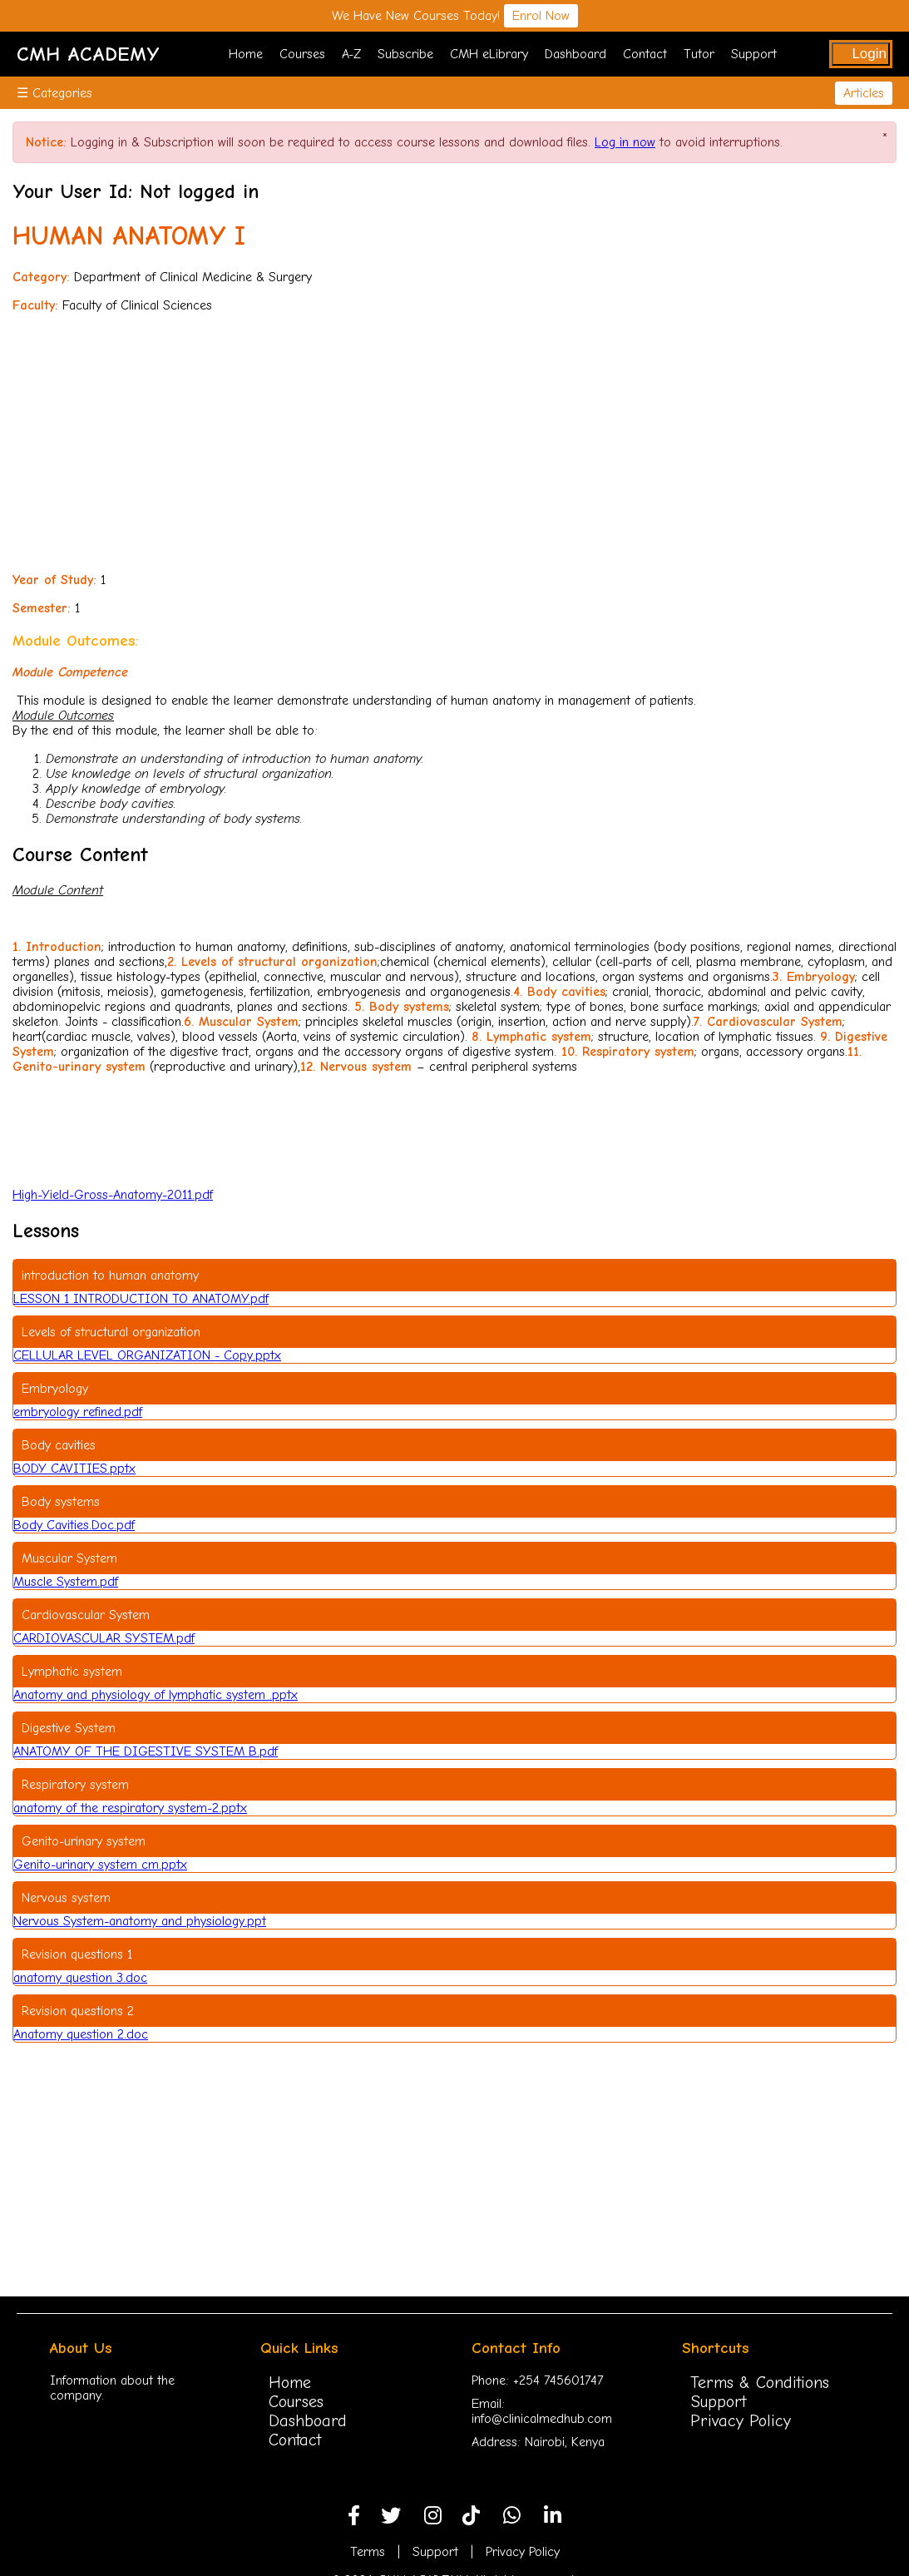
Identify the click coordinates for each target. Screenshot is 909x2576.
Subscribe (405, 54)
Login (869, 54)
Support (754, 54)
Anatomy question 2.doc (80, 2034)
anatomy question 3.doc (80, 1977)
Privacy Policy (740, 2420)
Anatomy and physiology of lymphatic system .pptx (155, 1694)
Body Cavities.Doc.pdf (74, 1525)
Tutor (699, 54)
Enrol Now (541, 15)
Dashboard (575, 54)
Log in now (625, 142)
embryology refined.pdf (77, 1411)
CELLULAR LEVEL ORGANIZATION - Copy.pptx (147, 1355)
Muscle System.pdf (65, 1581)
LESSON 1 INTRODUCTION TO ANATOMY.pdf (141, 1298)
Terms (367, 2551)
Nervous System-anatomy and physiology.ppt (139, 1921)
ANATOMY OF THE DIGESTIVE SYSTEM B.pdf (145, 1751)
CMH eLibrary (489, 54)
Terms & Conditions (759, 2382)
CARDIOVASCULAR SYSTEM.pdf (104, 1638)
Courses (302, 54)
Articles (863, 93)
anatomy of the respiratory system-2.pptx (130, 1808)
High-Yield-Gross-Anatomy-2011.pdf (112, 1194)
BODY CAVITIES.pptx (74, 1468)
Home (246, 54)
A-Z (351, 54)
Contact (645, 54)
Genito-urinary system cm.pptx (100, 1864)
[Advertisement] (454, 442)
